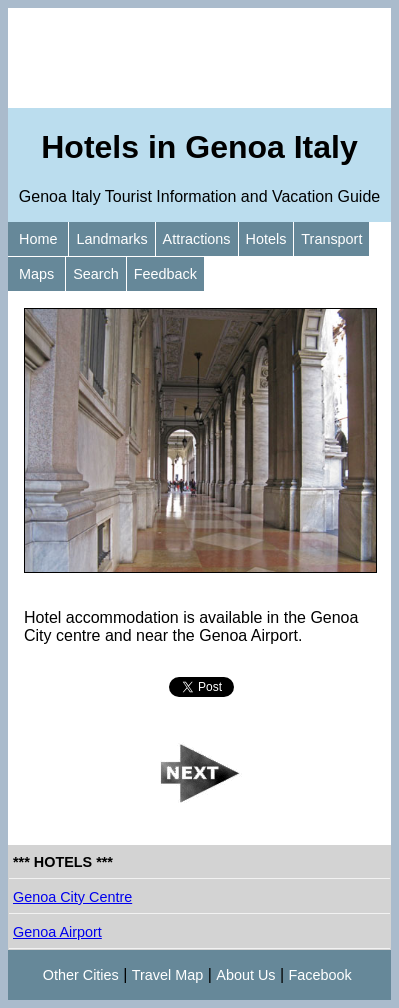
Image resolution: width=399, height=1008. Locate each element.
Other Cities (81, 975)
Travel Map (167, 975)
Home (38, 239)
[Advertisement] (199, 58)
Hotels (266, 239)
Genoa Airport (57, 932)
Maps (36, 274)
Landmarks (111, 239)
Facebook (320, 975)
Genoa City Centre (72, 897)
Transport (331, 239)
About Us (245, 975)
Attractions (197, 239)
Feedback (165, 274)
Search (96, 274)
